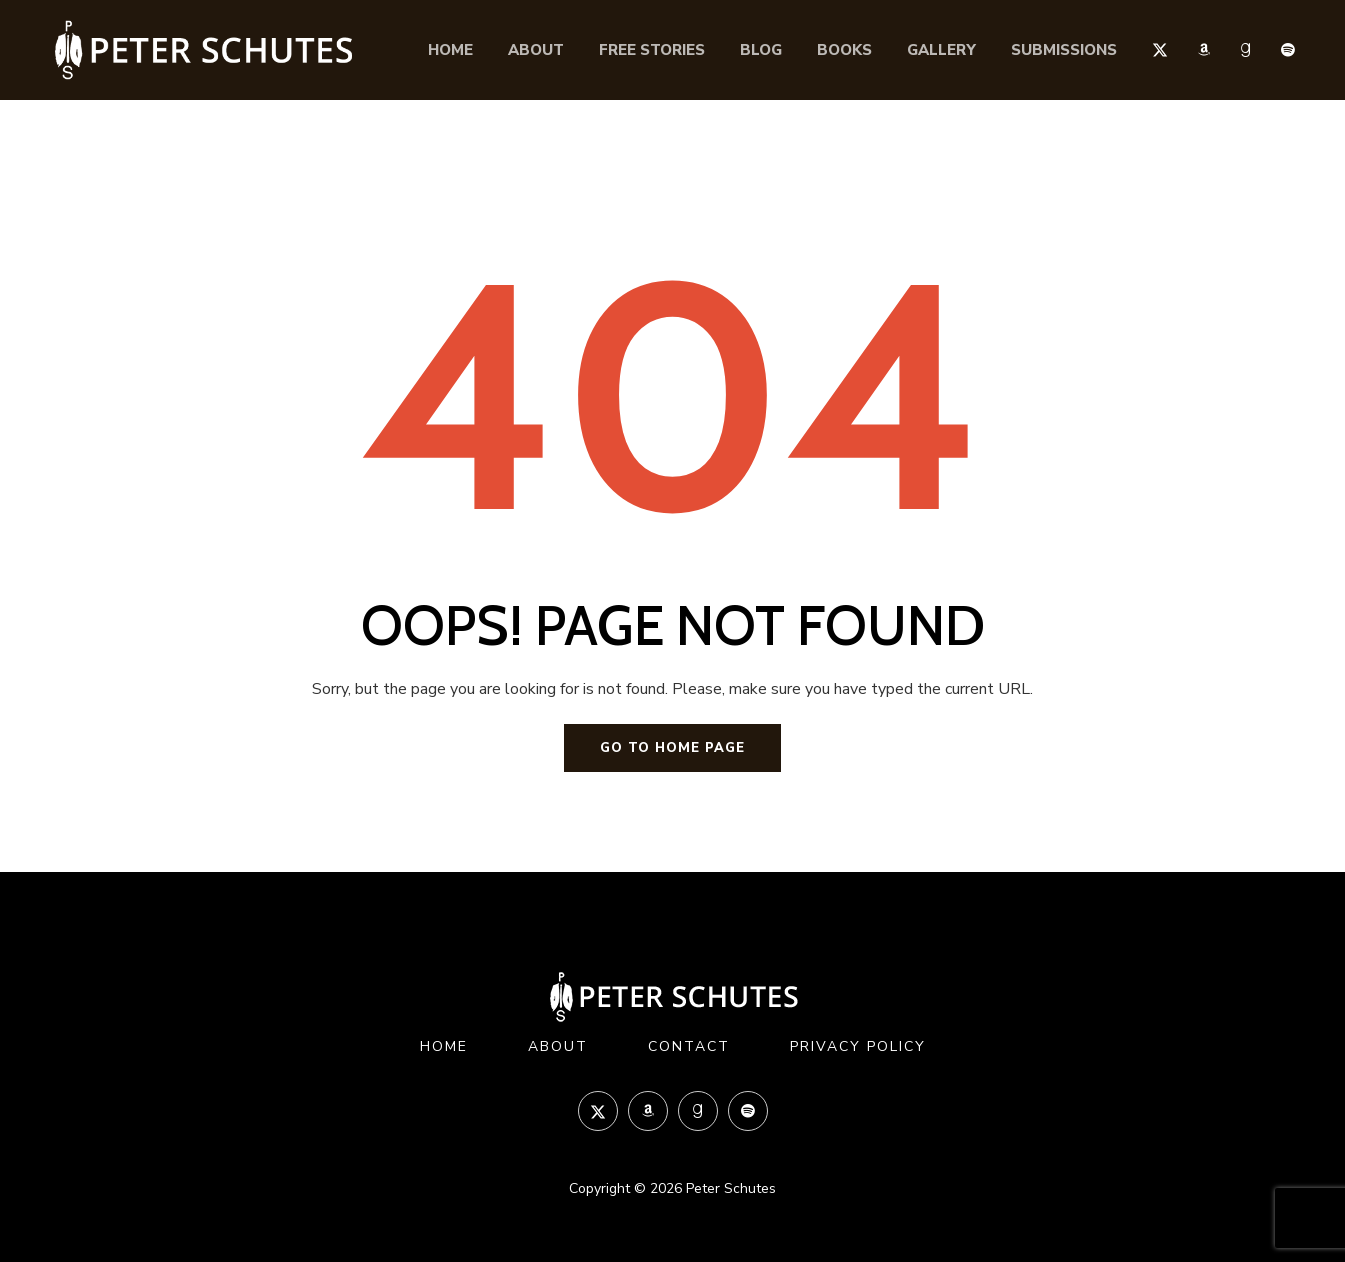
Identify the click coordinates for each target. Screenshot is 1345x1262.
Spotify (1288, 50)
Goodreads (1245, 50)
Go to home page (672, 748)
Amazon (1204, 50)
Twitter (1160, 49)
